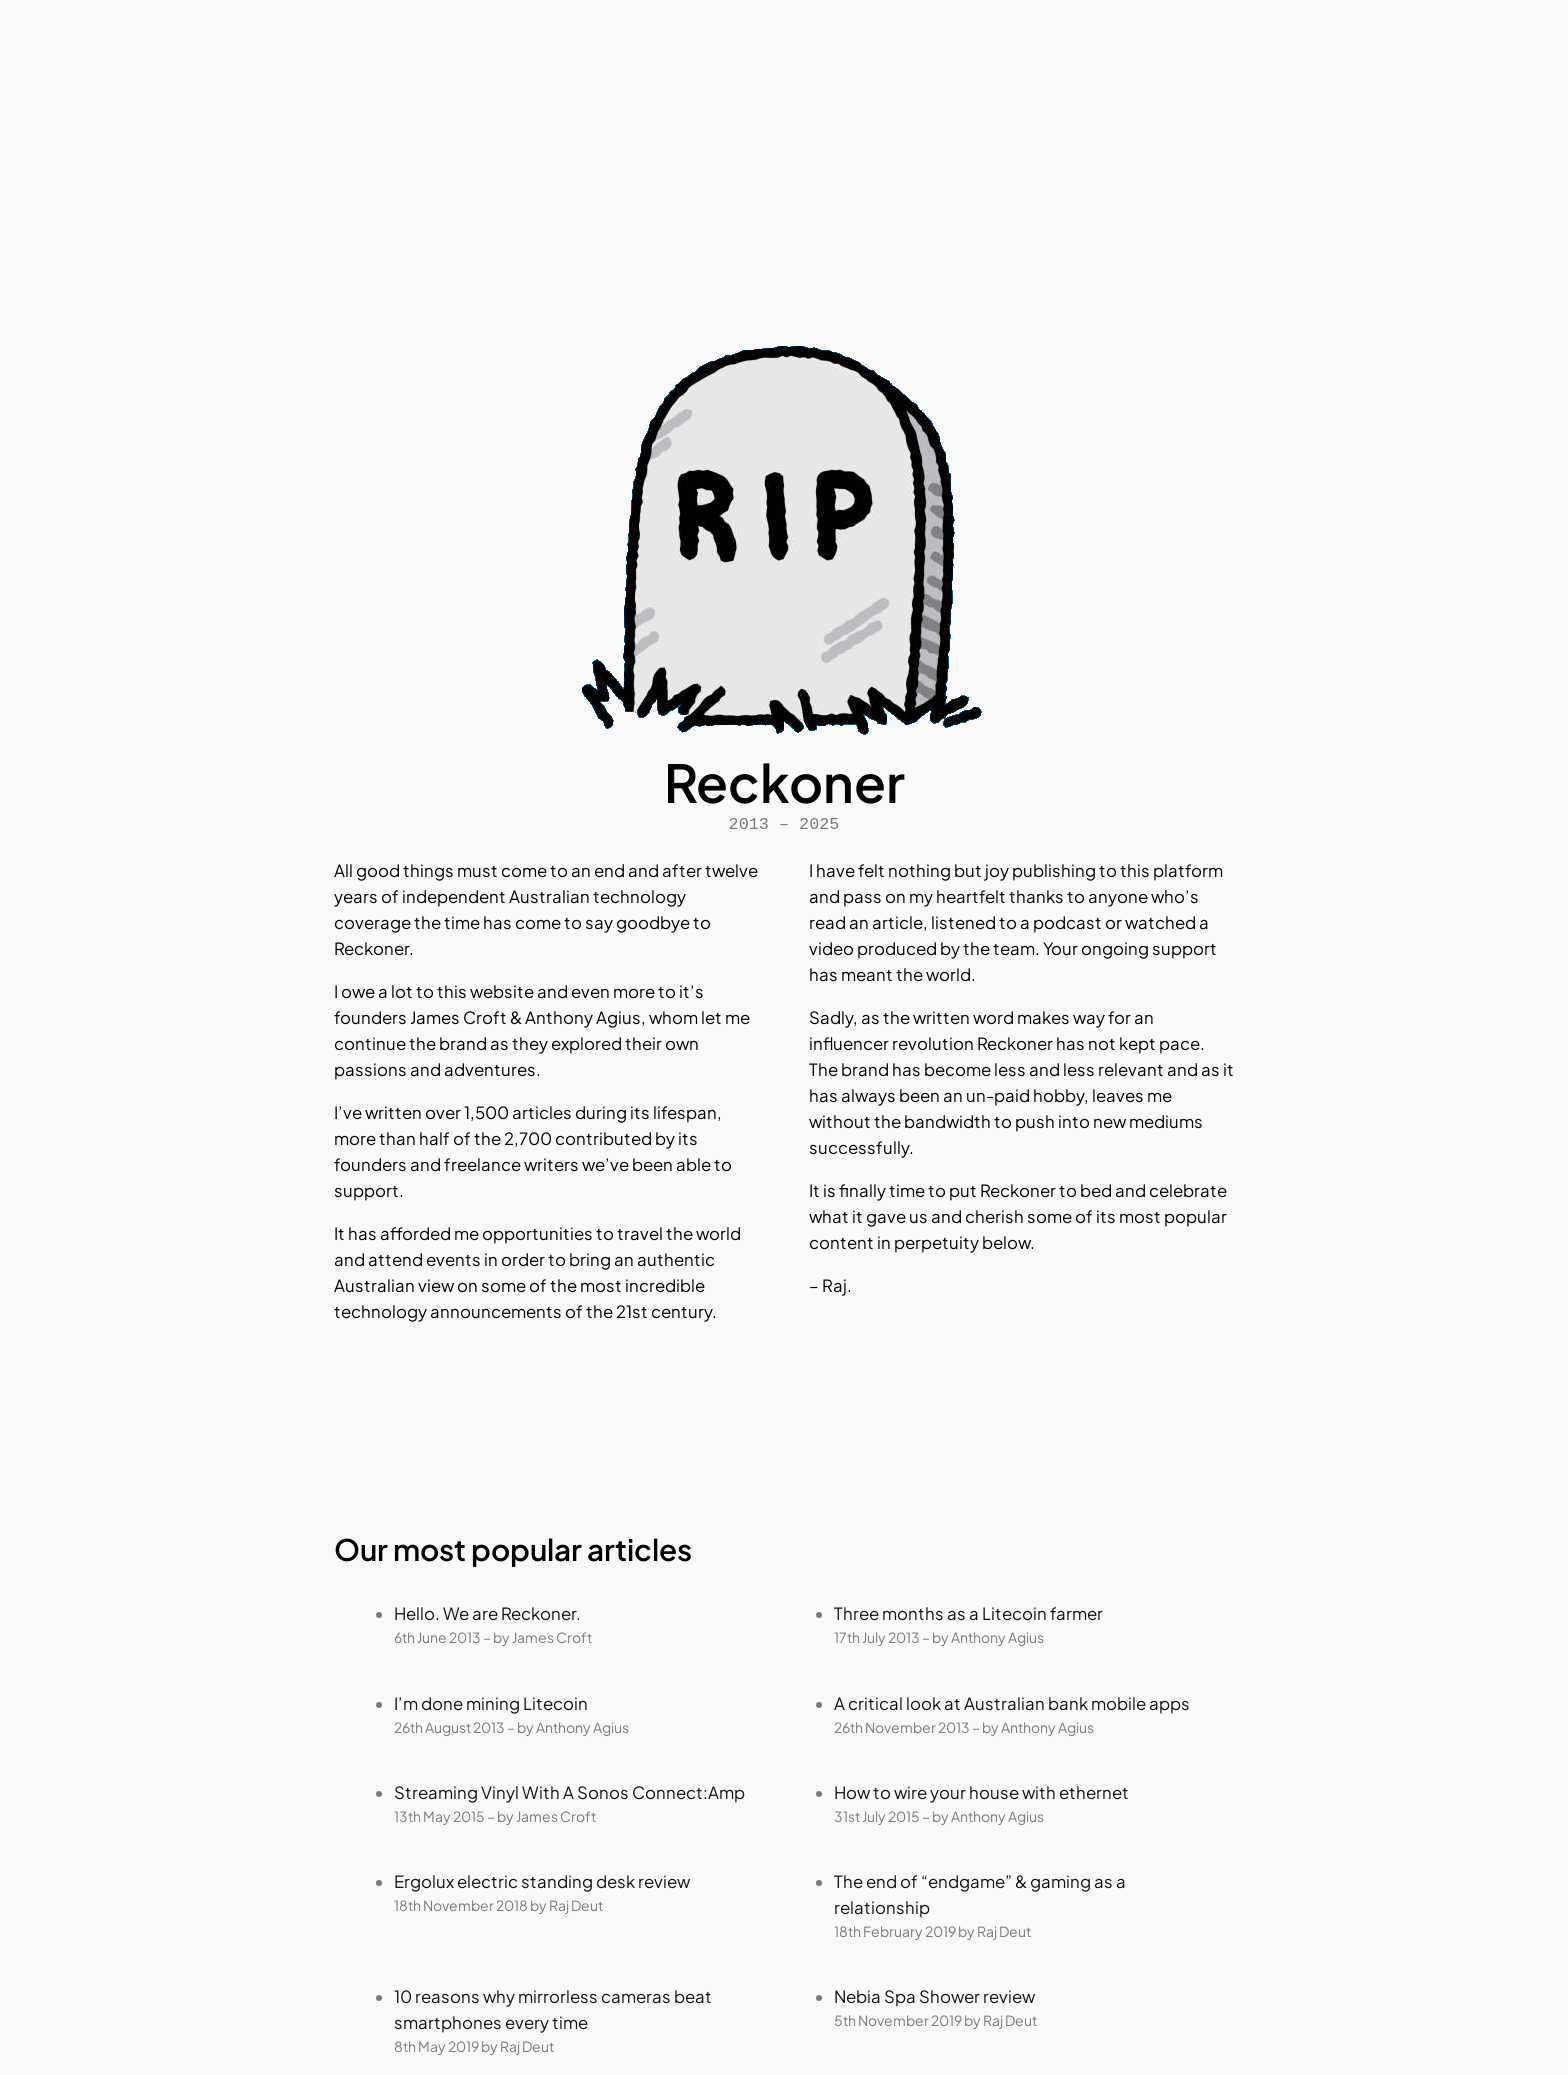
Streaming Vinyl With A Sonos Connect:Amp (569, 1792)
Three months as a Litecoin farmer (968, 1613)
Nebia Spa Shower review (934, 1996)
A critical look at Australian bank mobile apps (1012, 1703)
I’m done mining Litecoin (491, 1703)
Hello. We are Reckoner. (487, 1613)
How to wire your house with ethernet (981, 1792)
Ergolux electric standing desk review (542, 1881)
